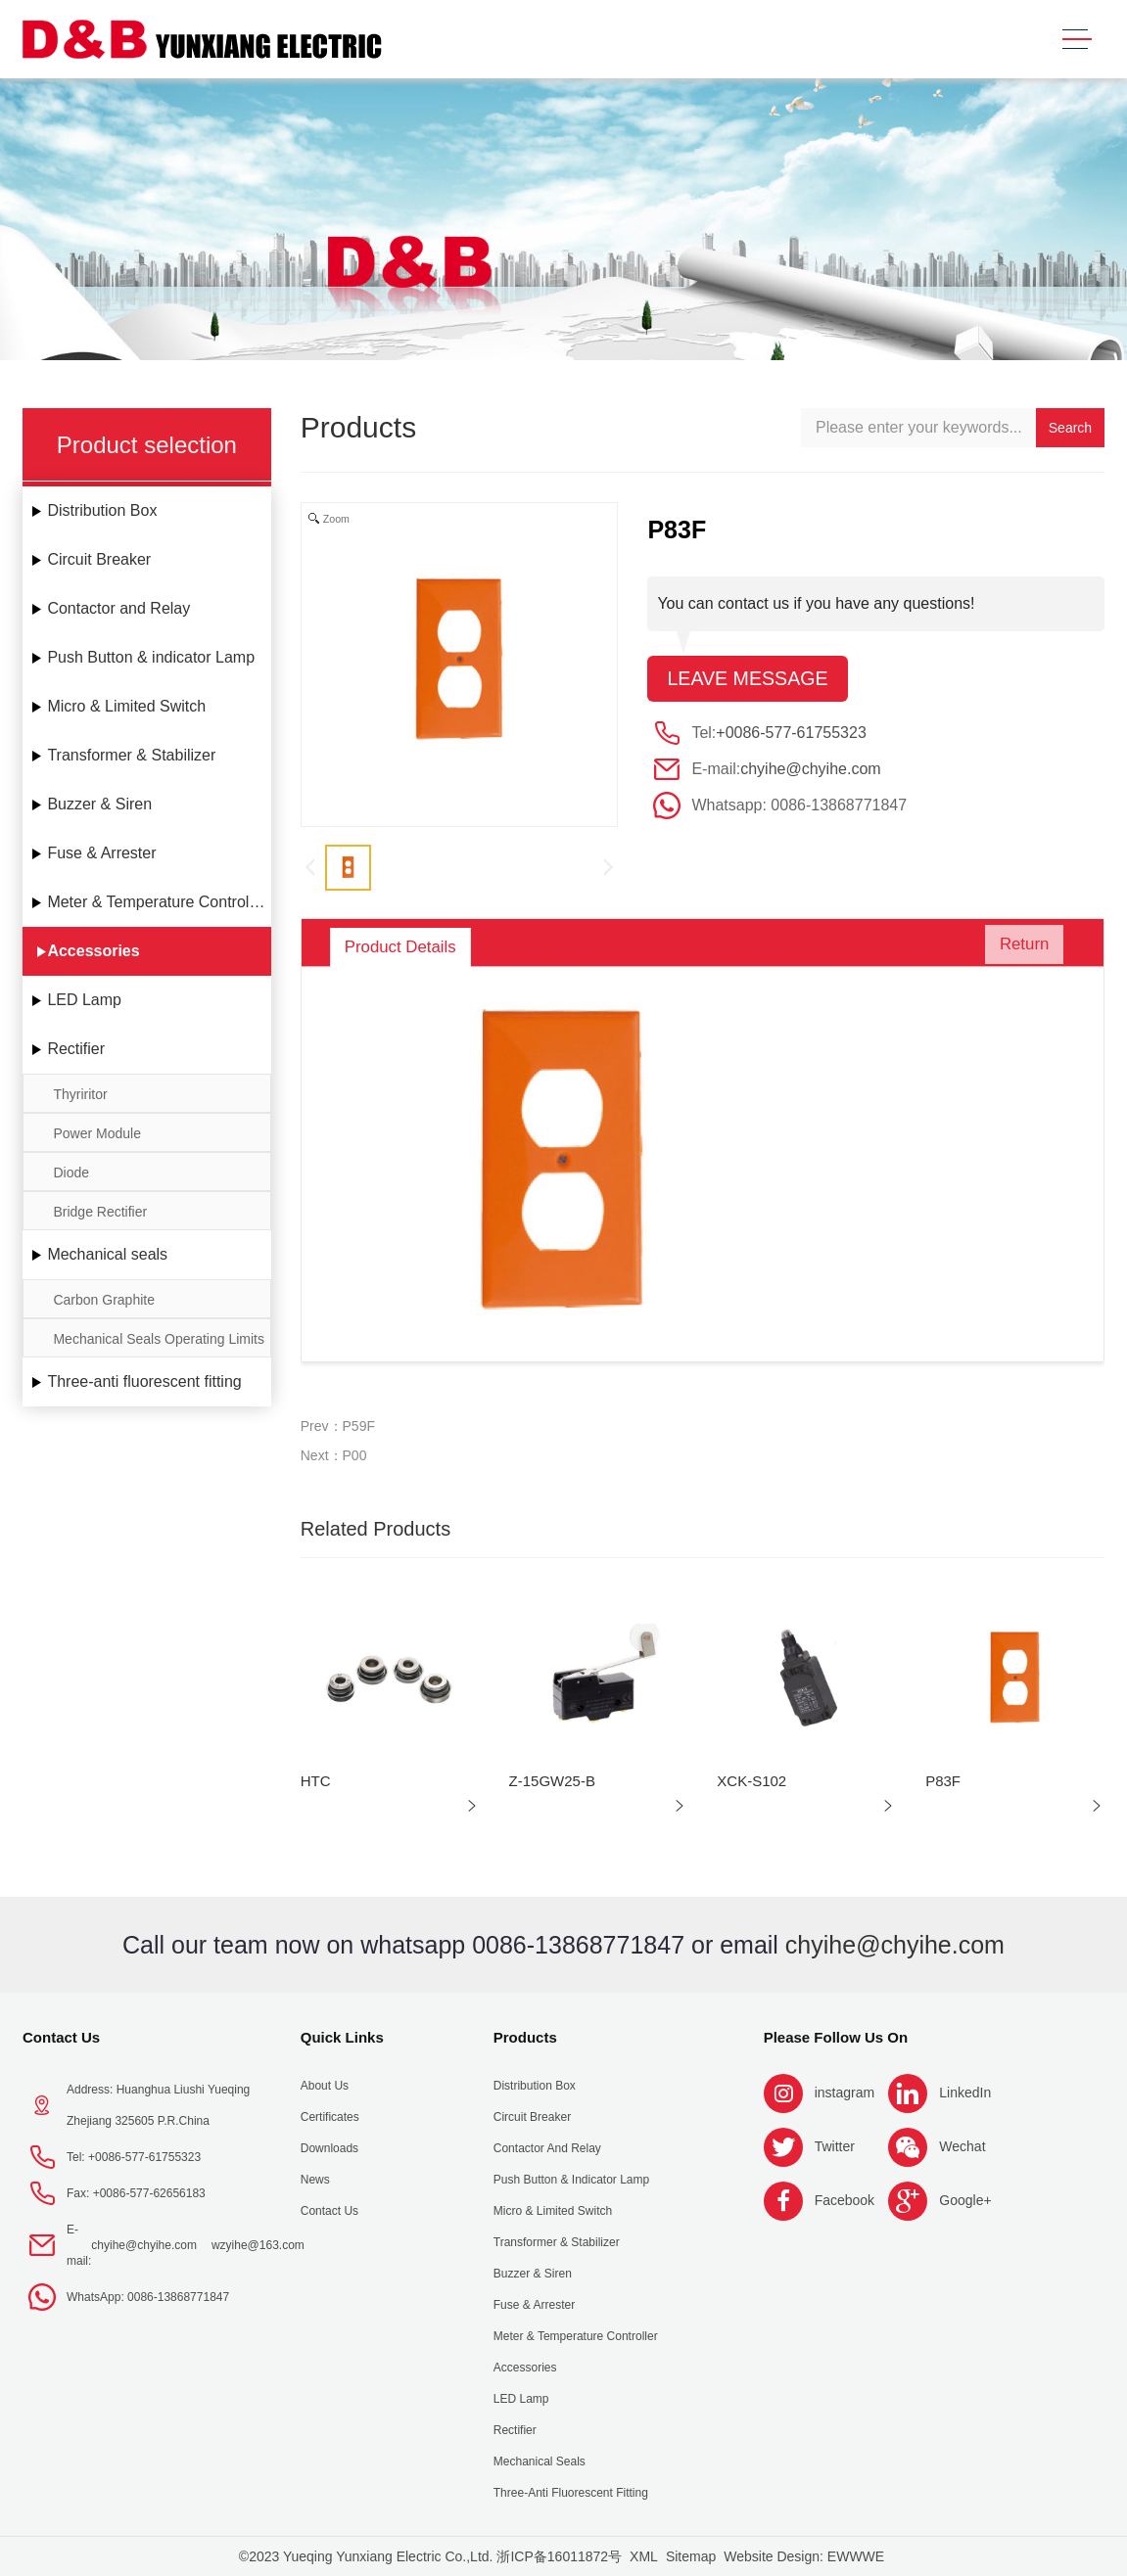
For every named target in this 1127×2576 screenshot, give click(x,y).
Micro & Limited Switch (126, 706)
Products (525, 2037)
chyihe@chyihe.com (810, 769)
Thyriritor (80, 1094)
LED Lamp (84, 999)
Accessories (93, 951)
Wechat (962, 2146)
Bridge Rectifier (100, 1211)
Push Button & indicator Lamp (151, 657)
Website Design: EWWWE (804, 2556)
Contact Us (61, 2037)
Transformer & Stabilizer (131, 755)
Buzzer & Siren (99, 804)
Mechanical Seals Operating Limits (158, 1339)
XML (644, 2556)
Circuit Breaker (99, 559)
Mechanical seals (107, 1254)
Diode (71, 1172)
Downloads (329, 2148)
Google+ (965, 2200)
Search (1070, 428)
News (315, 2179)
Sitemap (691, 2556)
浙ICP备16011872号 (559, 2556)
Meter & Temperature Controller (156, 902)
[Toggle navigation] (1077, 39)
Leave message (748, 679)
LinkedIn (965, 2092)
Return (1018, 947)
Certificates (330, 2117)
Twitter (835, 2146)
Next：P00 (334, 1455)
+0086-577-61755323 (791, 733)
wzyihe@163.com (258, 2245)
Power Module (97, 1133)
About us (325, 2086)
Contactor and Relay (118, 608)
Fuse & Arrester (101, 853)
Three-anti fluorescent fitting (144, 1381)
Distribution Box (102, 510)
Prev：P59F (338, 1426)
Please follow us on (836, 2037)
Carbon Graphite (104, 1300)
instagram (844, 2092)
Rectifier (76, 1048)
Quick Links (342, 2037)
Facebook (844, 2200)
